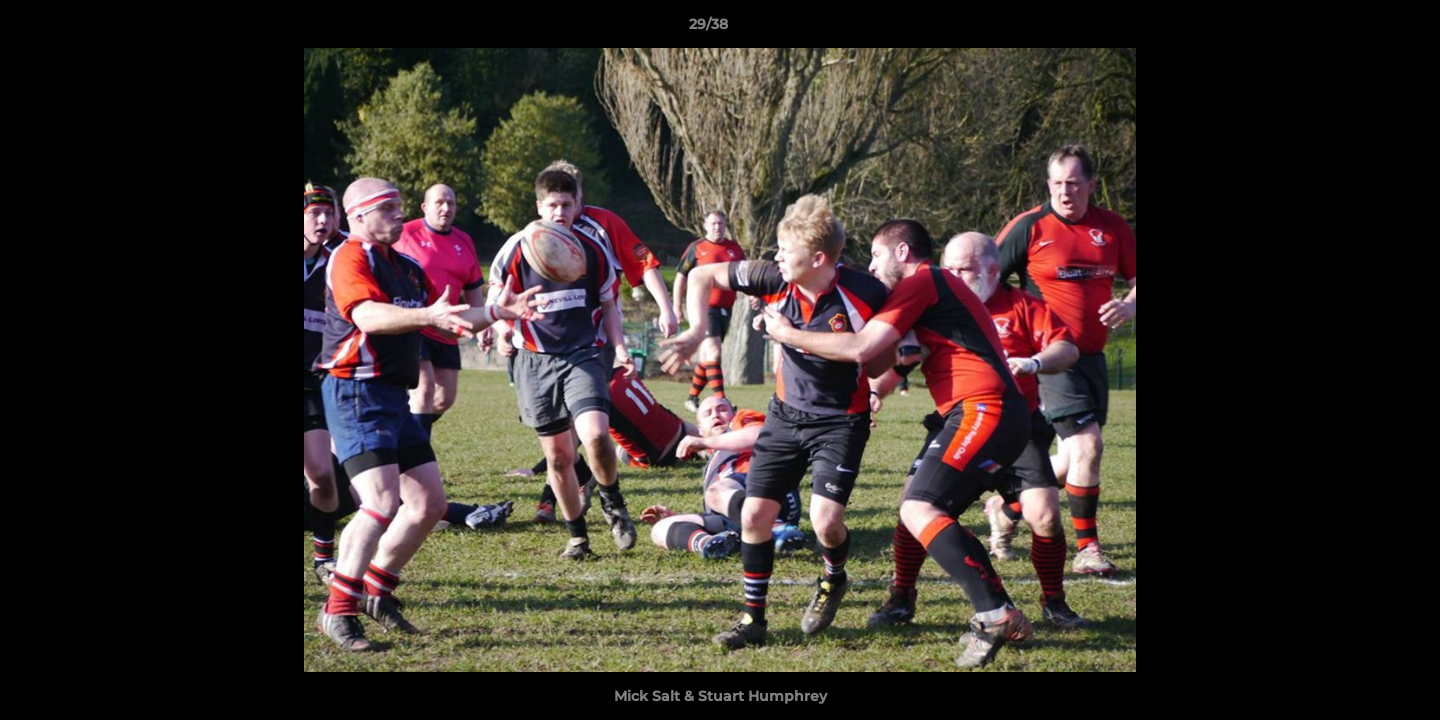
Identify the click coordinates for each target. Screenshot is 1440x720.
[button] (1356, 29)
